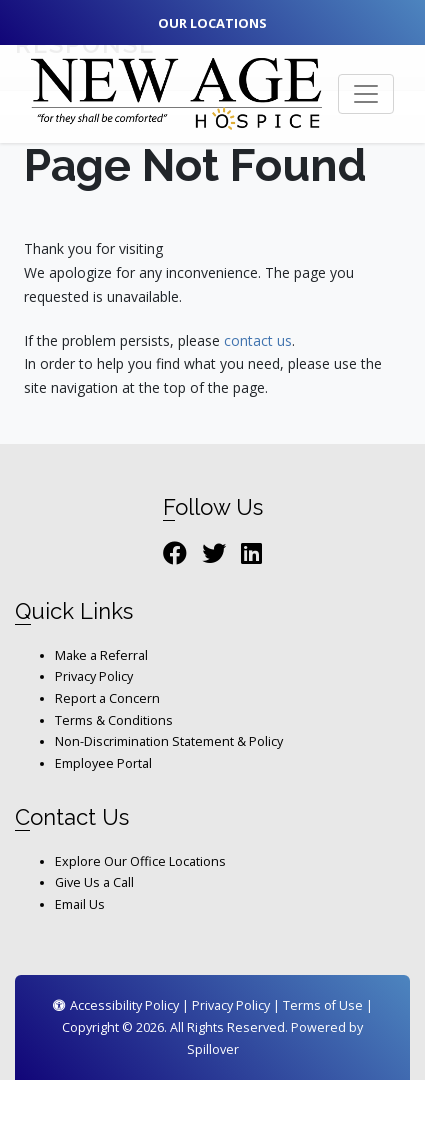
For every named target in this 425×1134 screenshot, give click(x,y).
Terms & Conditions (114, 720)
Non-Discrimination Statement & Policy (169, 741)
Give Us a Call (94, 882)
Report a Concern (107, 698)
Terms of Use (323, 1005)
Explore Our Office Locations (140, 861)
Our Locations (212, 23)
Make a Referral (101, 655)
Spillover (213, 1049)
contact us (258, 340)
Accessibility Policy (116, 1005)
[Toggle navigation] (366, 94)
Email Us (80, 904)
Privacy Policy (94, 676)
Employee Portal (103, 763)
